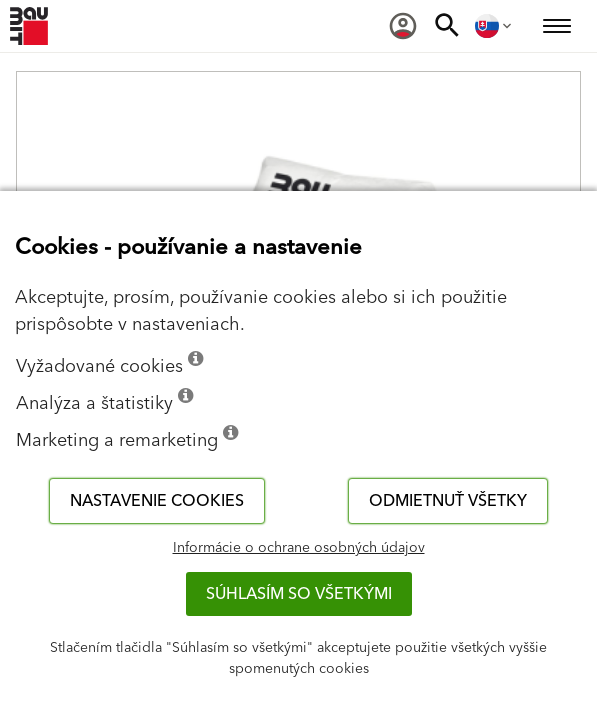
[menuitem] (403, 26)
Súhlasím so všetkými (299, 594)
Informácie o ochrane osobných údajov (299, 548)
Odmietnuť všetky (448, 501)
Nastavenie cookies (157, 501)
